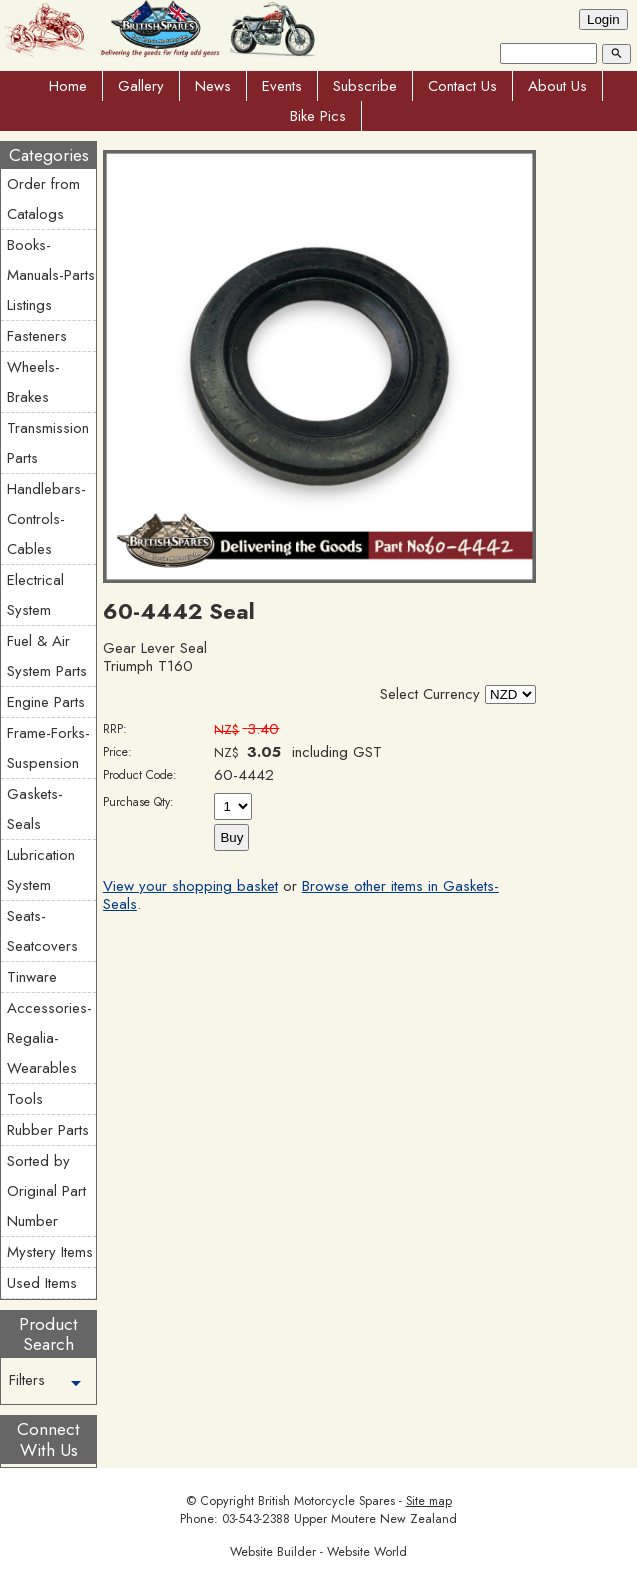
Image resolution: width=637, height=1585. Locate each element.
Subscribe (365, 86)
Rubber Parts (48, 1130)
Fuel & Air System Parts (47, 656)
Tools (25, 1099)
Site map (429, 1501)
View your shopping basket (190, 886)
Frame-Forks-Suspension (48, 748)
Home (68, 86)
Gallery (141, 86)
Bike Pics (318, 116)
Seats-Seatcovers (42, 931)
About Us (557, 86)
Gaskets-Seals (35, 809)
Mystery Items (50, 1252)
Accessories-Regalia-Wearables (49, 1038)
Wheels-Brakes (33, 382)
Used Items (42, 1283)
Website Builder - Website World (318, 1552)
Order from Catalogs (43, 199)
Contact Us (462, 86)
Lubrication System (41, 870)
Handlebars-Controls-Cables (46, 519)
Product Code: (140, 775)
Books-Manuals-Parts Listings (51, 275)
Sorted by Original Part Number (46, 1191)
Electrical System (35, 595)
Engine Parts (46, 702)
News (213, 86)
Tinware (32, 977)
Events (282, 86)
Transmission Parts (48, 443)
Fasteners (37, 336)
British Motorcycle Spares (326, 1501)
